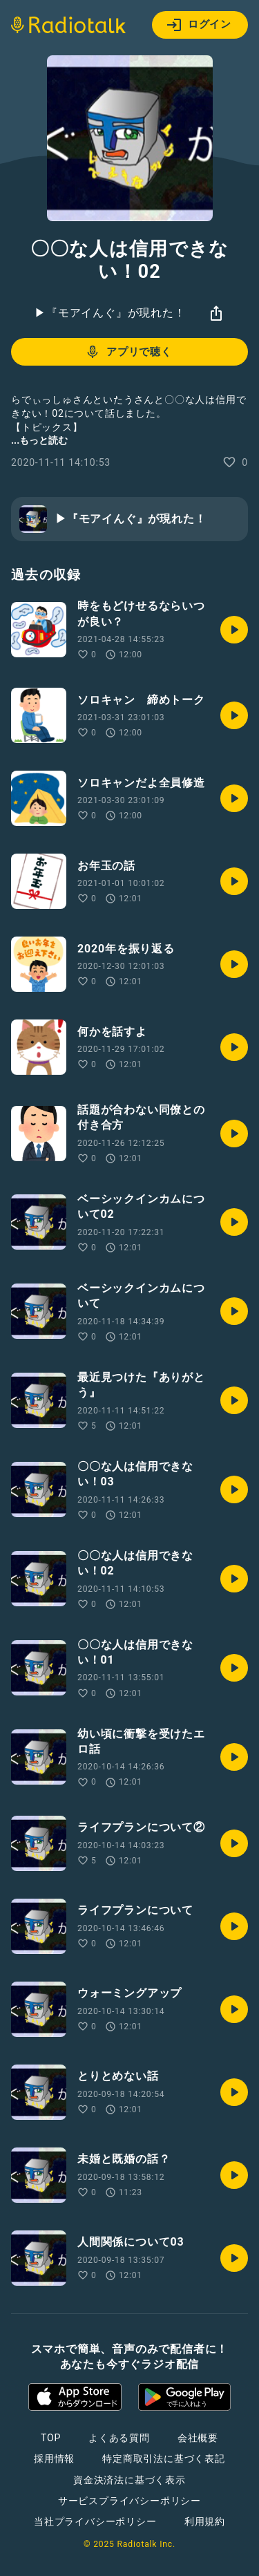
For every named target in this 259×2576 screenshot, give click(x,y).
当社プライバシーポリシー (95, 2521)
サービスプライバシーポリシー (129, 2500)
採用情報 (54, 2458)
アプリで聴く (128, 352)
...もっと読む (39, 440)
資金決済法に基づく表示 (129, 2479)
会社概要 (198, 2437)
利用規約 (204, 2521)
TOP (51, 2437)
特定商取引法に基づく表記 (163, 2458)
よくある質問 (119, 2437)
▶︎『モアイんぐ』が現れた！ (110, 312)
